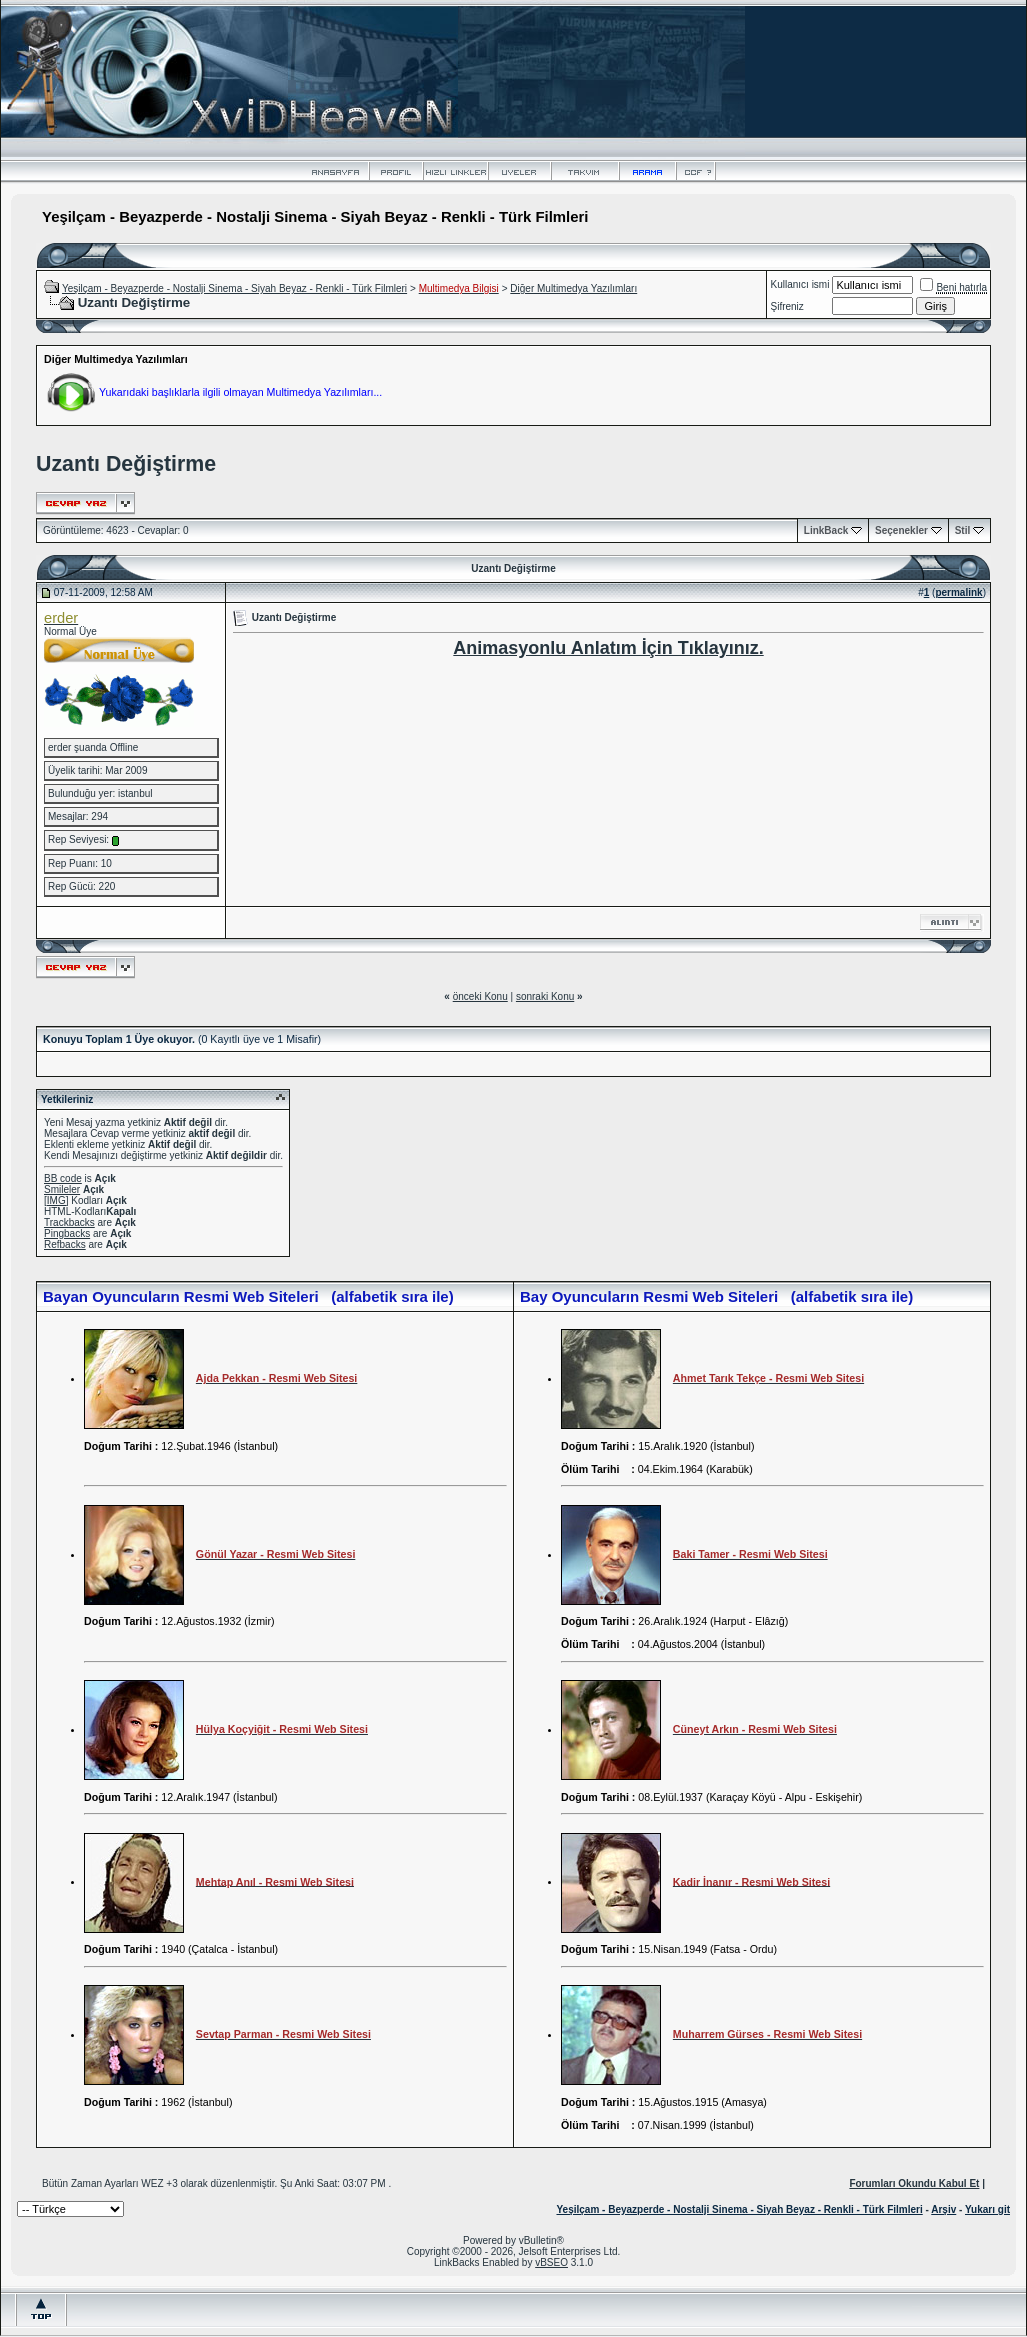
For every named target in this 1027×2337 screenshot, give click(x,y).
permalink (958, 592)
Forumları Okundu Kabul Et (914, 2183)
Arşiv (943, 2209)
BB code (63, 1178)
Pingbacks (67, 1233)
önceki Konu (480, 996)
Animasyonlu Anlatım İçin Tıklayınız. (608, 648)
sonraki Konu (545, 996)
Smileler (62, 1189)
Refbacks (65, 1244)
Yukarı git (987, 2209)
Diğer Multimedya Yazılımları (573, 288)
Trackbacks (69, 1222)
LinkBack (826, 530)
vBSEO (551, 2262)
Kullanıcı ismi (800, 284)
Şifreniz (787, 306)
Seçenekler (901, 530)
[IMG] (56, 1200)
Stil (963, 530)
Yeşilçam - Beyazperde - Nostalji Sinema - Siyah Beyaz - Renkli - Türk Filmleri (234, 288)
